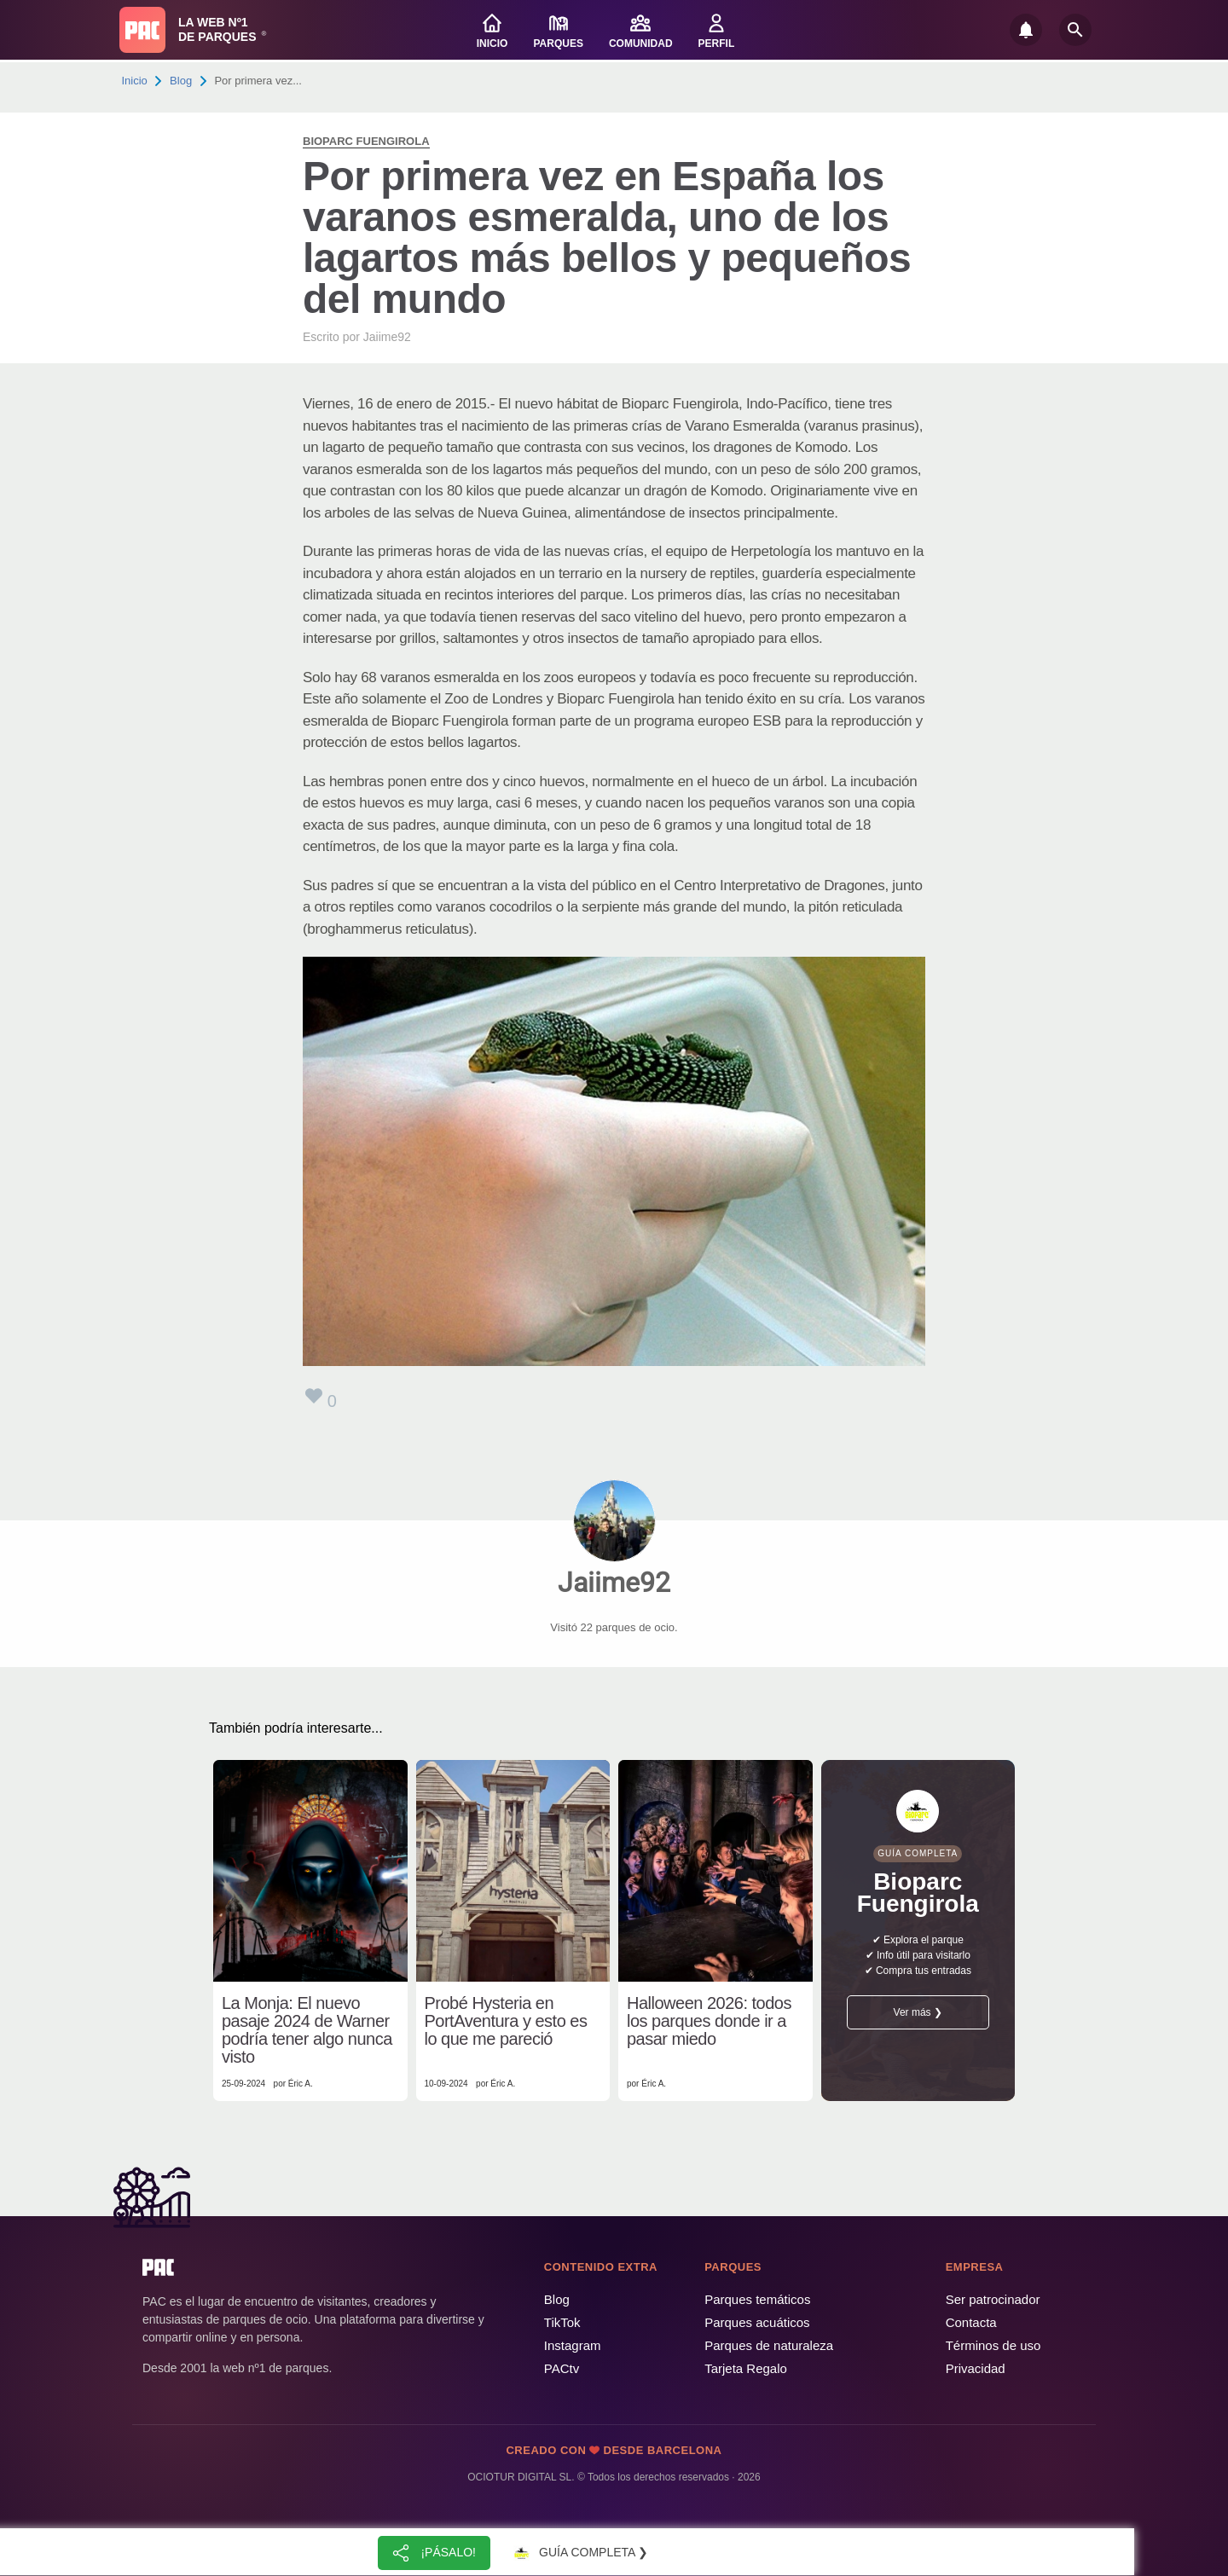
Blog (181, 80)
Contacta (971, 2322)
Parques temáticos (757, 2299)
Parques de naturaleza (768, 2345)
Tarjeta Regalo (745, 2368)
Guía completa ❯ (578, 2553)
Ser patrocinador (993, 2299)
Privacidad (975, 2368)
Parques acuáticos (756, 2322)
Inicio (135, 80)
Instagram (572, 2345)
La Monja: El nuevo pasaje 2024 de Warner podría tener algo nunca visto (307, 2030)
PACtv (561, 2368)
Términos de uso (993, 2345)
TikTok (562, 2322)
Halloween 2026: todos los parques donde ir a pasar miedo (709, 2021)
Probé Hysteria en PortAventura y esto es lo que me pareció (506, 2021)
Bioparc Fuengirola (366, 141)
